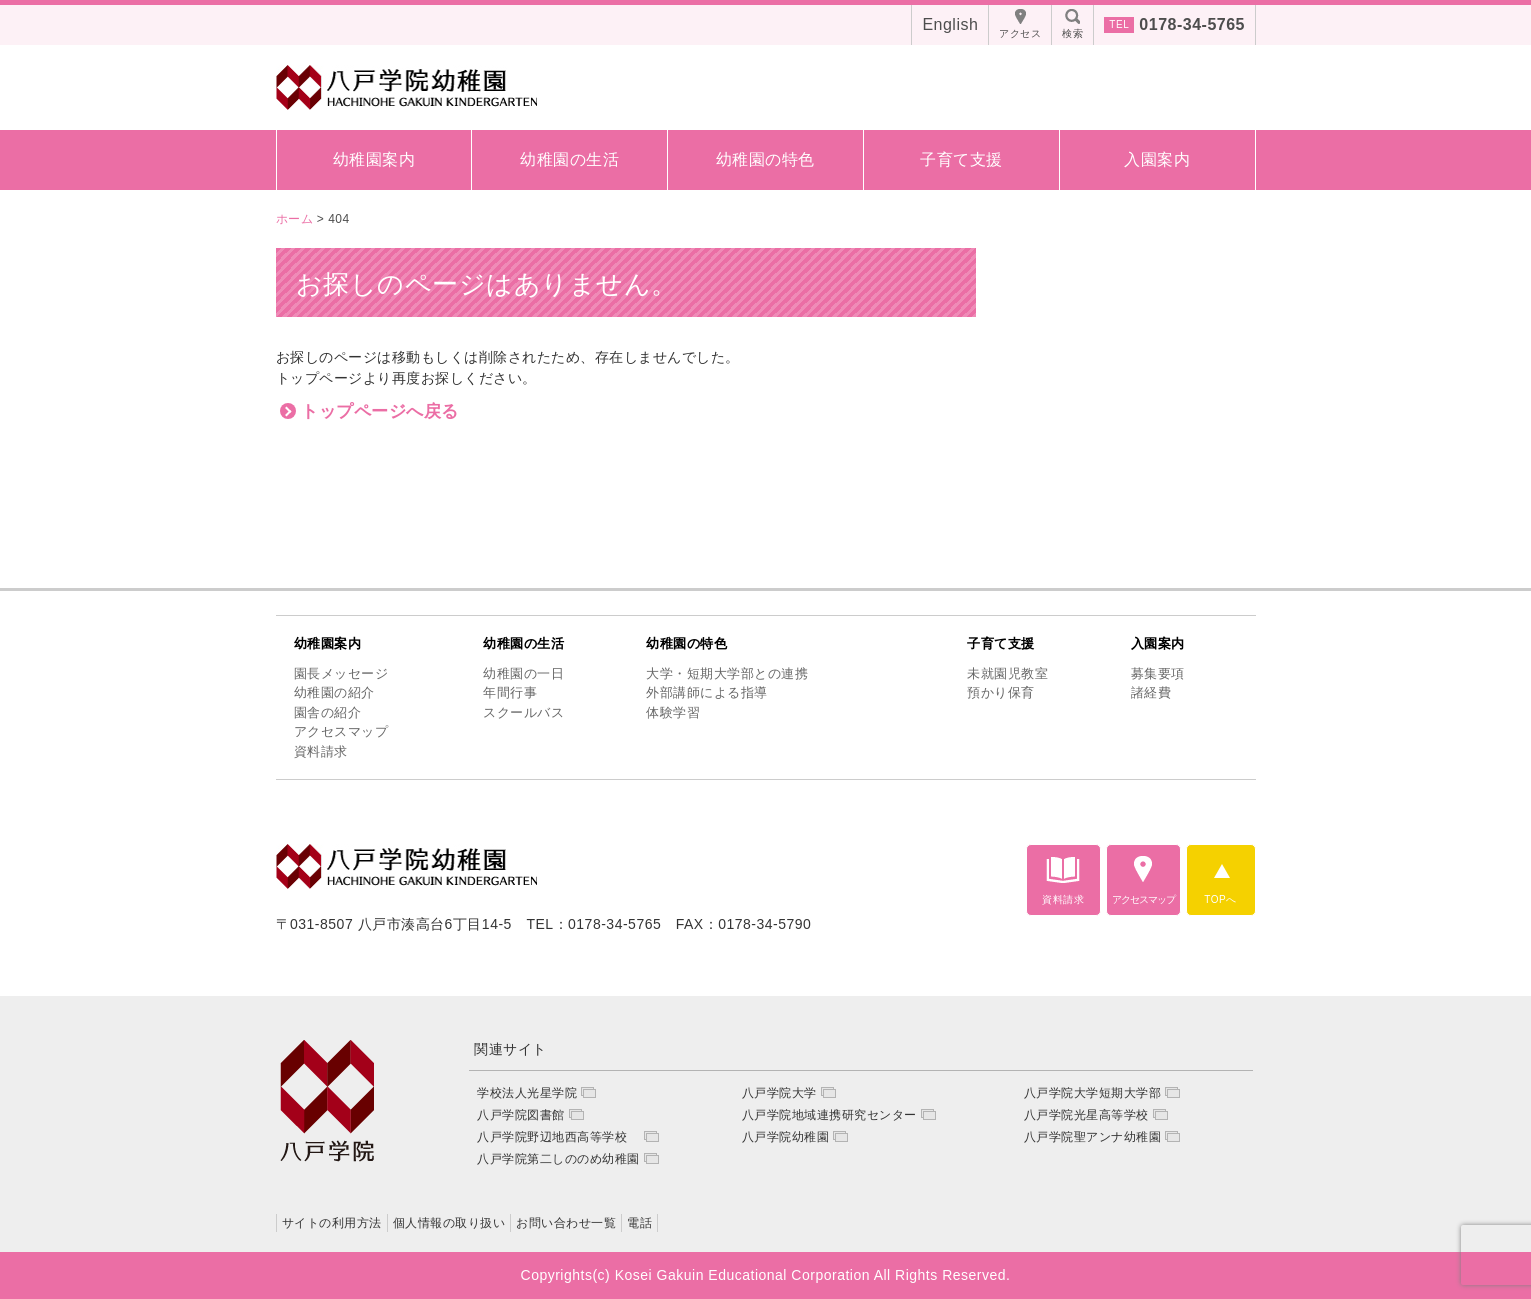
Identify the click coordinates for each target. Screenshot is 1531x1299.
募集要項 (1158, 673)
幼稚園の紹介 (334, 692)
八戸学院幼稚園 (786, 1137)
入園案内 (1157, 159)
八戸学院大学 (779, 1093)
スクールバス (523, 712)
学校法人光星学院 (527, 1093)
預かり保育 (1001, 692)
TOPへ (1220, 899)
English (950, 24)
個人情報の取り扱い (449, 1223)
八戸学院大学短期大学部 (1093, 1093)
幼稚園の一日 (523, 673)
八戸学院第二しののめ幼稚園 (558, 1159)
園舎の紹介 (328, 712)
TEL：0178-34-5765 (593, 924)
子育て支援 (961, 159)
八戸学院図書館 (521, 1115)
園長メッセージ (341, 673)
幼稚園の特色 (765, 159)
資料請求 (321, 751)
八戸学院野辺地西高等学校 (558, 1137)
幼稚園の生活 (569, 159)
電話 (639, 1223)
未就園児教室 (1007, 673)
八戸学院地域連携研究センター (829, 1115)
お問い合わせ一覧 (566, 1223)
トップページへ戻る (380, 411)
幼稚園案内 (374, 159)
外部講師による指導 (707, 692)
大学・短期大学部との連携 (727, 673)
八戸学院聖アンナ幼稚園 (1093, 1137)
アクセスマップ (341, 731)
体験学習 (673, 712)
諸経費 (1151, 692)
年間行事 (510, 692)
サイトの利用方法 (332, 1223)
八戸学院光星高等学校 (1086, 1115)
